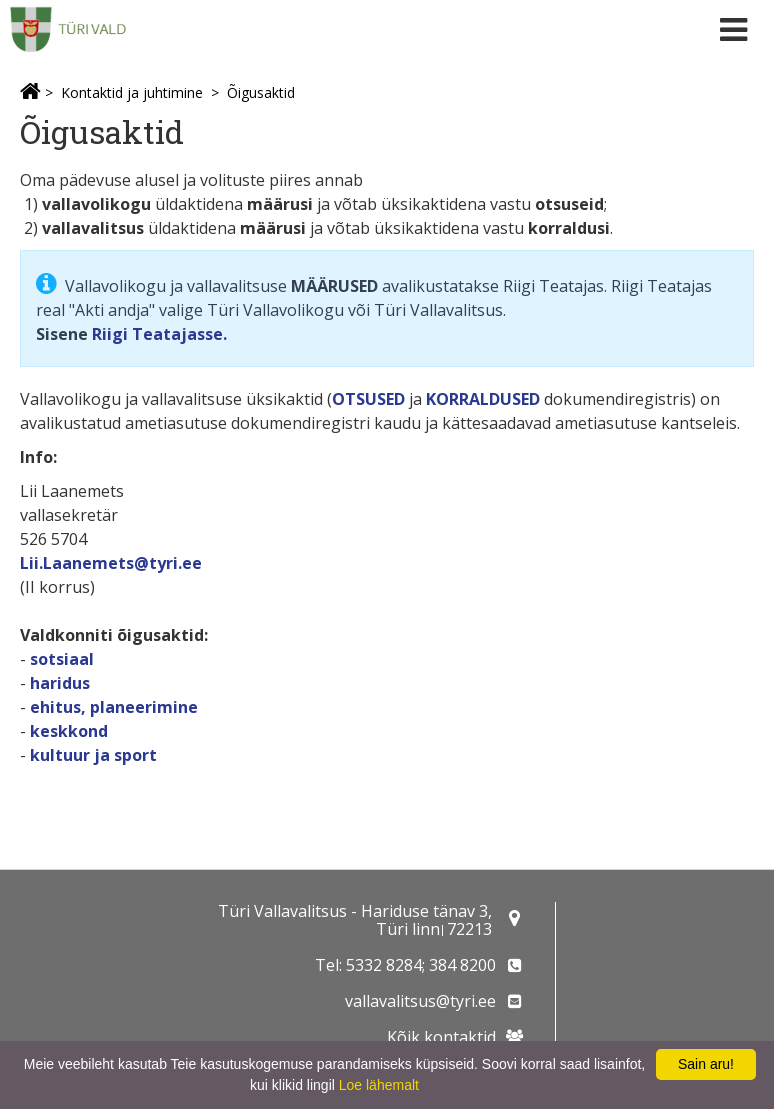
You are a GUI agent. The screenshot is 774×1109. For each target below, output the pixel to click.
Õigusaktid (261, 92)
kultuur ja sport (93, 755)
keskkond (69, 731)
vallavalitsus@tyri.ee (420, 1001)
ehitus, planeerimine (114, 707)
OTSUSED (368, 399)
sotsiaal (62, 659)
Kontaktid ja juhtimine (132, 92)
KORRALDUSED (483, 399)
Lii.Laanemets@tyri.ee (111, 563)
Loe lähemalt (379, 1085)
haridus (60, 683)
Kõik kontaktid (441, 1037)
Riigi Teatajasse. (159, 334)
